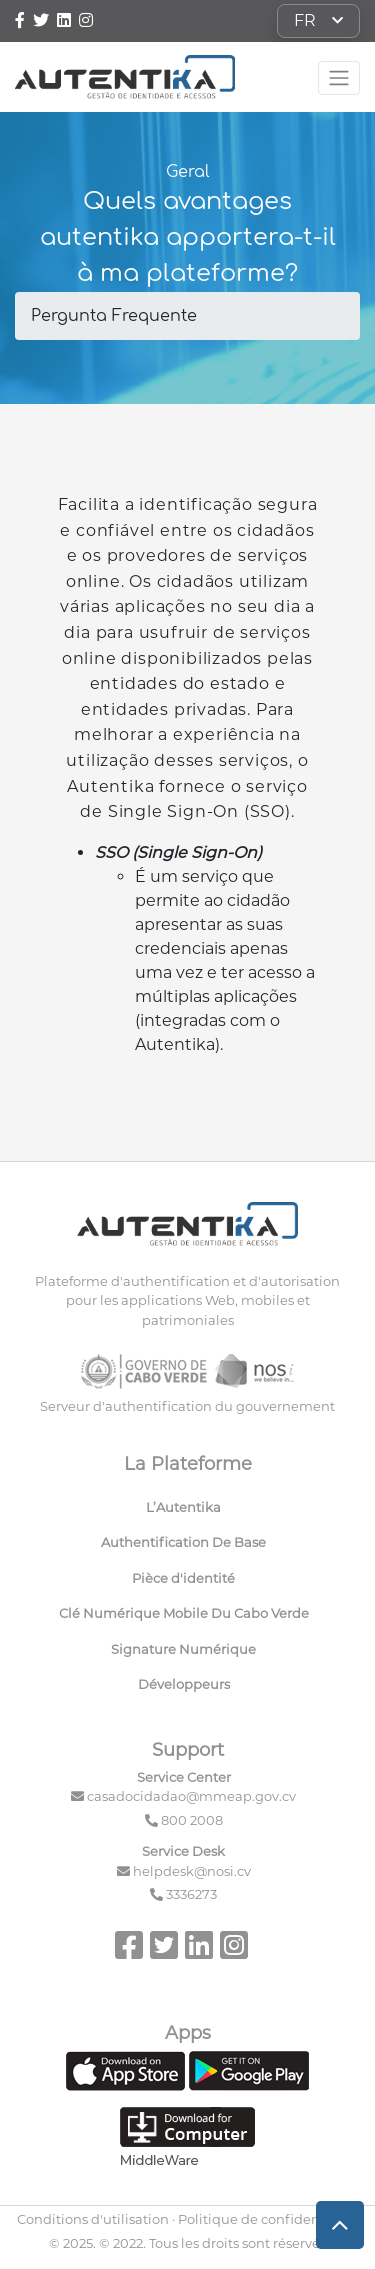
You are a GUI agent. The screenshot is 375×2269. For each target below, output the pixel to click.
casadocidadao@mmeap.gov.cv (191, 1796)
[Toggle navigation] (339, 78)
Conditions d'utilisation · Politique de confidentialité (187, 2219)
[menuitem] (187, 1512)
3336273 (191, 1894)
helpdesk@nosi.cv (192, 1871)
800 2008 (192, 1820)
